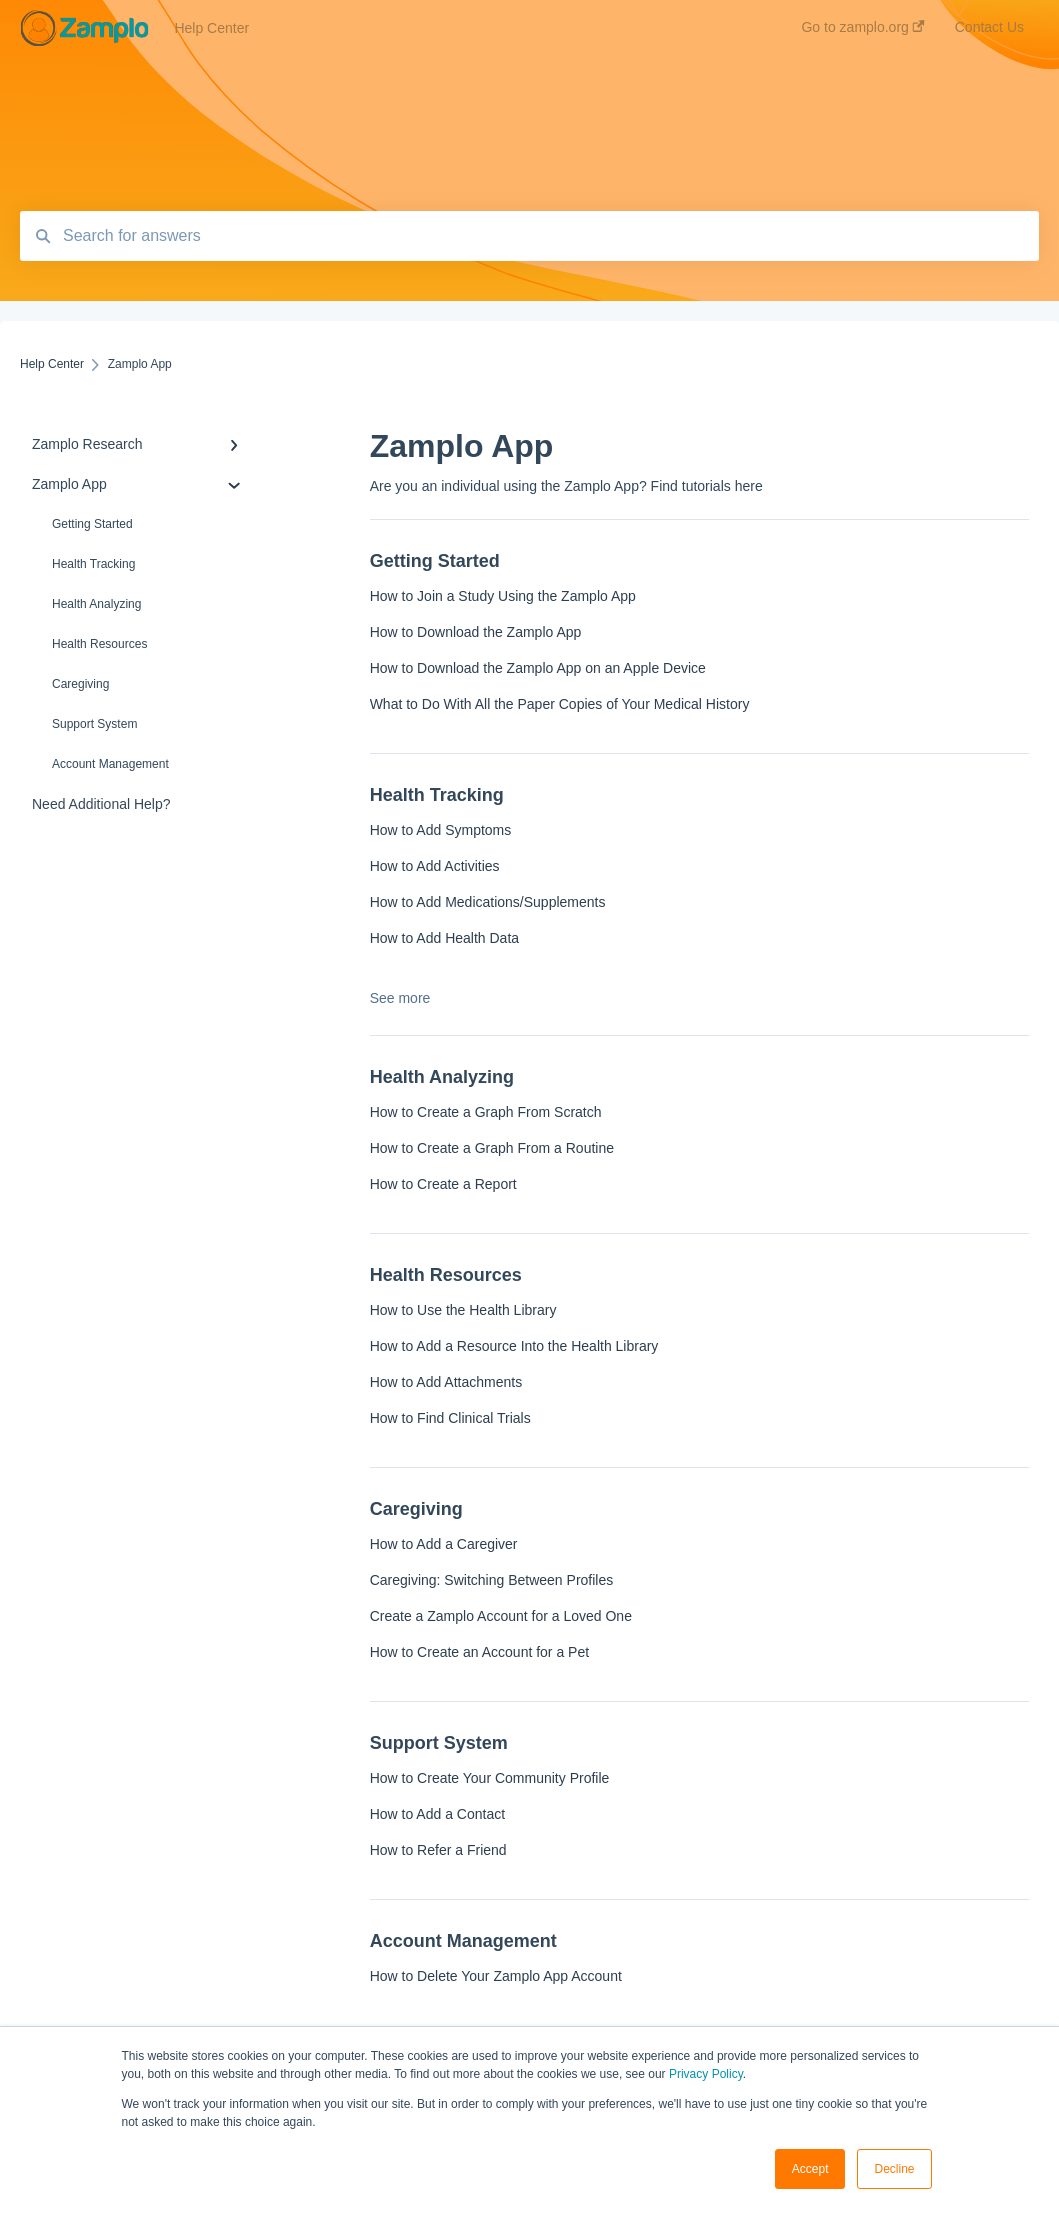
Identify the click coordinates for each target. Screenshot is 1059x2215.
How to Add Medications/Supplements (488, 902)
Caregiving (80, 684)
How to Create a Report (443, 1184)
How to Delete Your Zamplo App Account (496, 1976)
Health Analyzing (96, 604)
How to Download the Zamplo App (476, 632)
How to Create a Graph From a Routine (492, 1148)
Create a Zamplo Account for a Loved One (501, 1616)
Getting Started (92, 524)
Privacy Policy (706, 2074)
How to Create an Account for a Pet (479, 1652)
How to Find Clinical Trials (450, 1418)
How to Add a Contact (437, 1814)
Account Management (110, 764)
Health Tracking (93, 564)
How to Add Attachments (446, 1382)
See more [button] (400, 998)
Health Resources (99, 644)
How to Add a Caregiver (444, 1544)
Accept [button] (810, 2169)
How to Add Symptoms (441, 830)
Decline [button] (894, 2169)
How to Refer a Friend (438, 1850)
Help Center (211, 28)
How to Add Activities (435, 866)
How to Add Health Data (444, 938)
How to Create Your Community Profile (490, 1778)
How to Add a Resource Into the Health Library (514, 1346)
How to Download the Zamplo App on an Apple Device (538, 668)
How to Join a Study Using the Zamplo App (503, 596)
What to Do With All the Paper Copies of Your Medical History (560, 704)
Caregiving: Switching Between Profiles (492, 1580)
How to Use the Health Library (463, 1310)
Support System (94, 724)
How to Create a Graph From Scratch (486, 1112)
